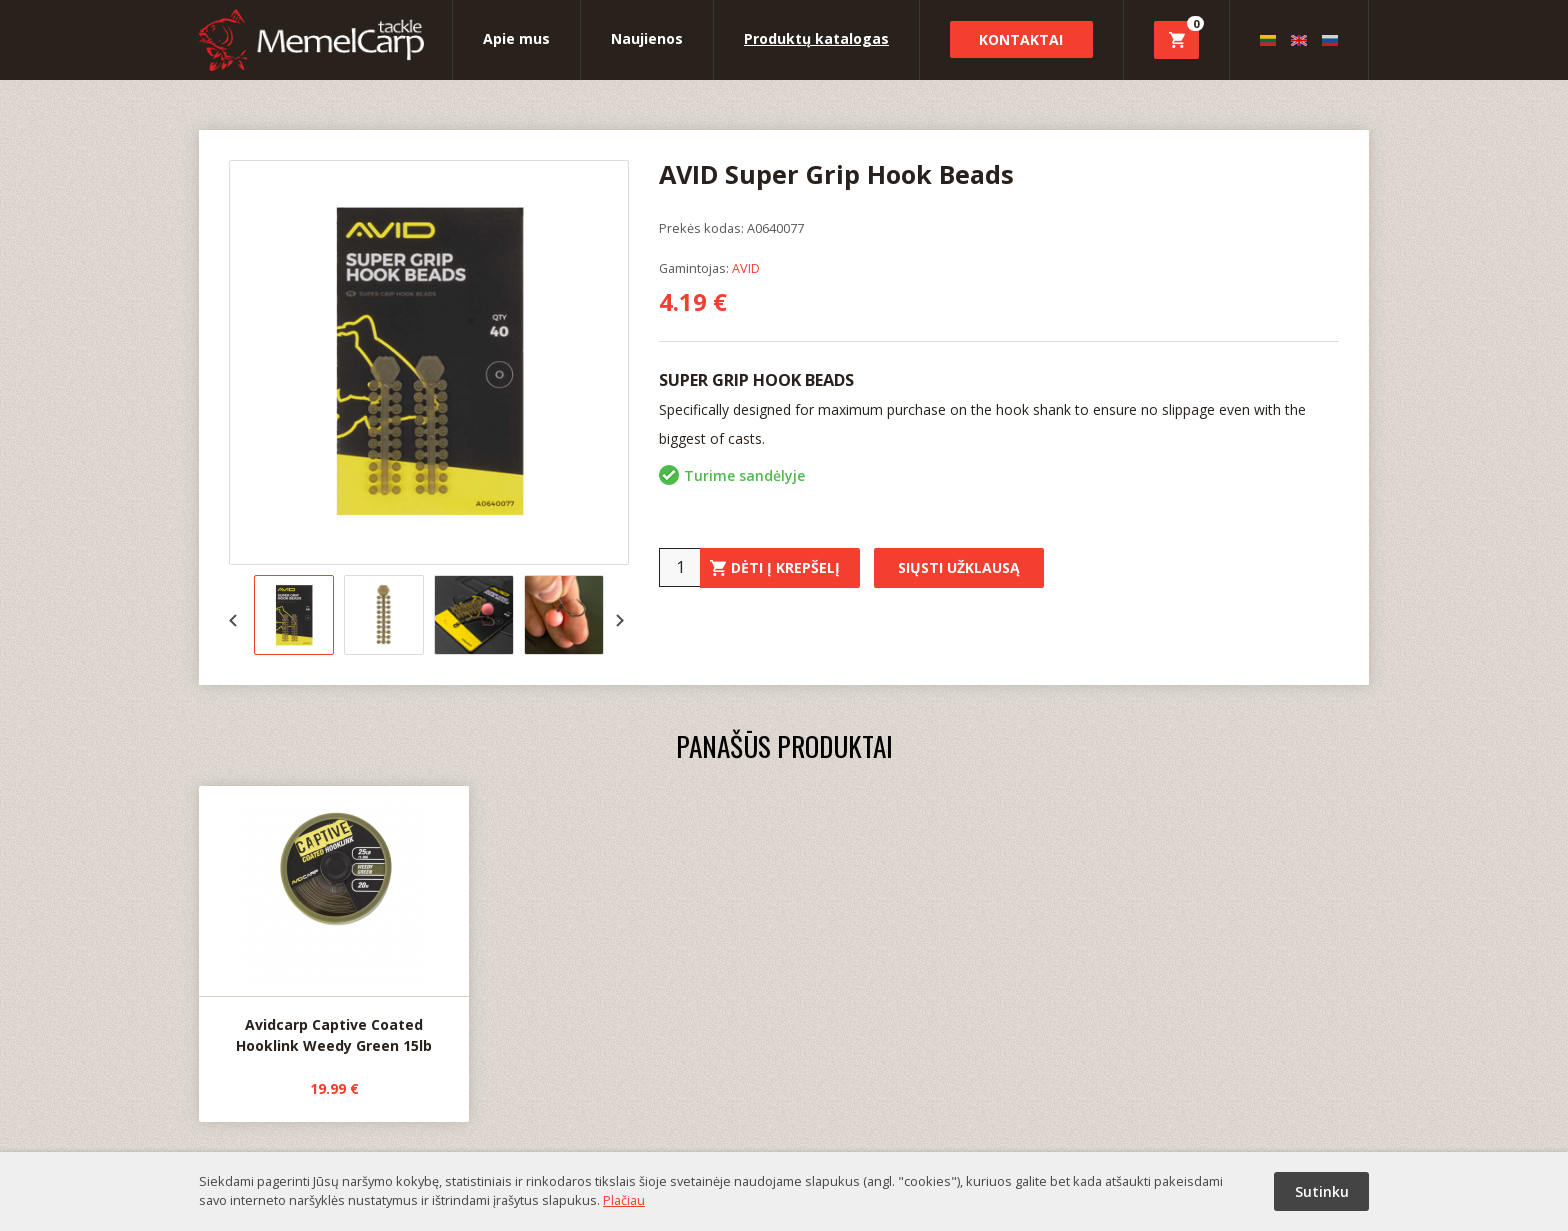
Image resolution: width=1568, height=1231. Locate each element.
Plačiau (624, 1200)
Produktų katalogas (816, 38)
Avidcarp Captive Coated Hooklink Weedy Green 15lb (334, 921)
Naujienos (647, 38)
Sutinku (1322, 1191)
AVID (746, 268)
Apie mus (516, 38)
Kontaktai (1021, 39)
